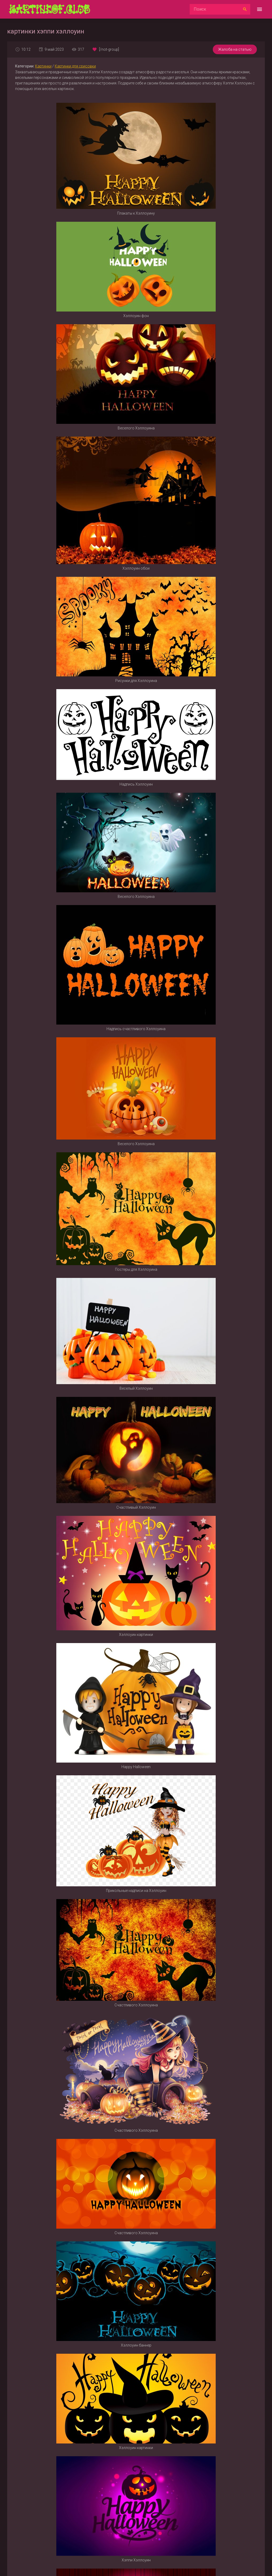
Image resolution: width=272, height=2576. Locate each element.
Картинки (43, 66)
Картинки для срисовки (75, 66)
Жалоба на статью (235, 49)
